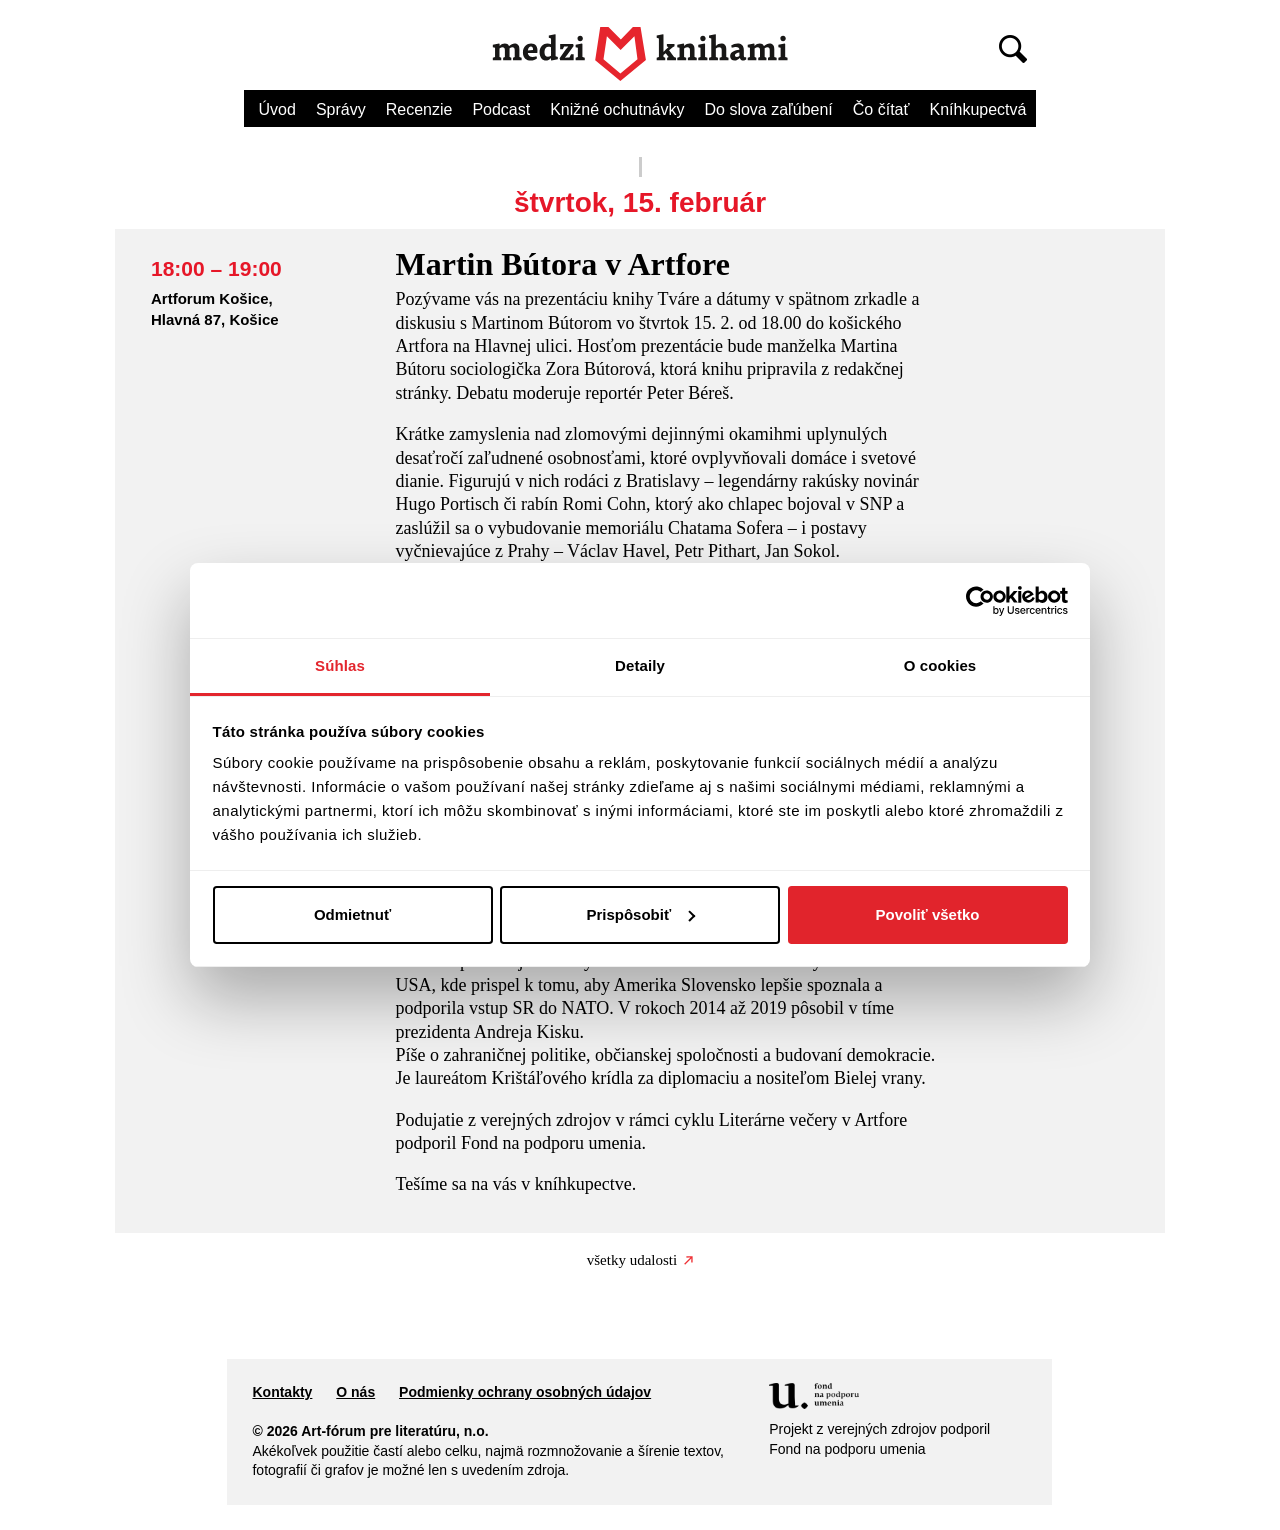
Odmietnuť (352, 914)
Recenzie (419, 109)
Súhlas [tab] (340, 665)
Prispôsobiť (640, 914)
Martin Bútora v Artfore (562, 264)
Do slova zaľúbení (769, 109)
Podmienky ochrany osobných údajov (525, 1392)
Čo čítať (881, 109)
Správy (341, 109)
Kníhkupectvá (977, 109)
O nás (355, 1392)
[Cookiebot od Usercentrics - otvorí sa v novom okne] (980, 601)
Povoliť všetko (928, 914)
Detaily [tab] (640, 665)
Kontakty (282, 1392)
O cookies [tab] (940, 665)
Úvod (277, 109)
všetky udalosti (640, 1260)
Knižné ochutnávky (617, 109)
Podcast (501, 109)
